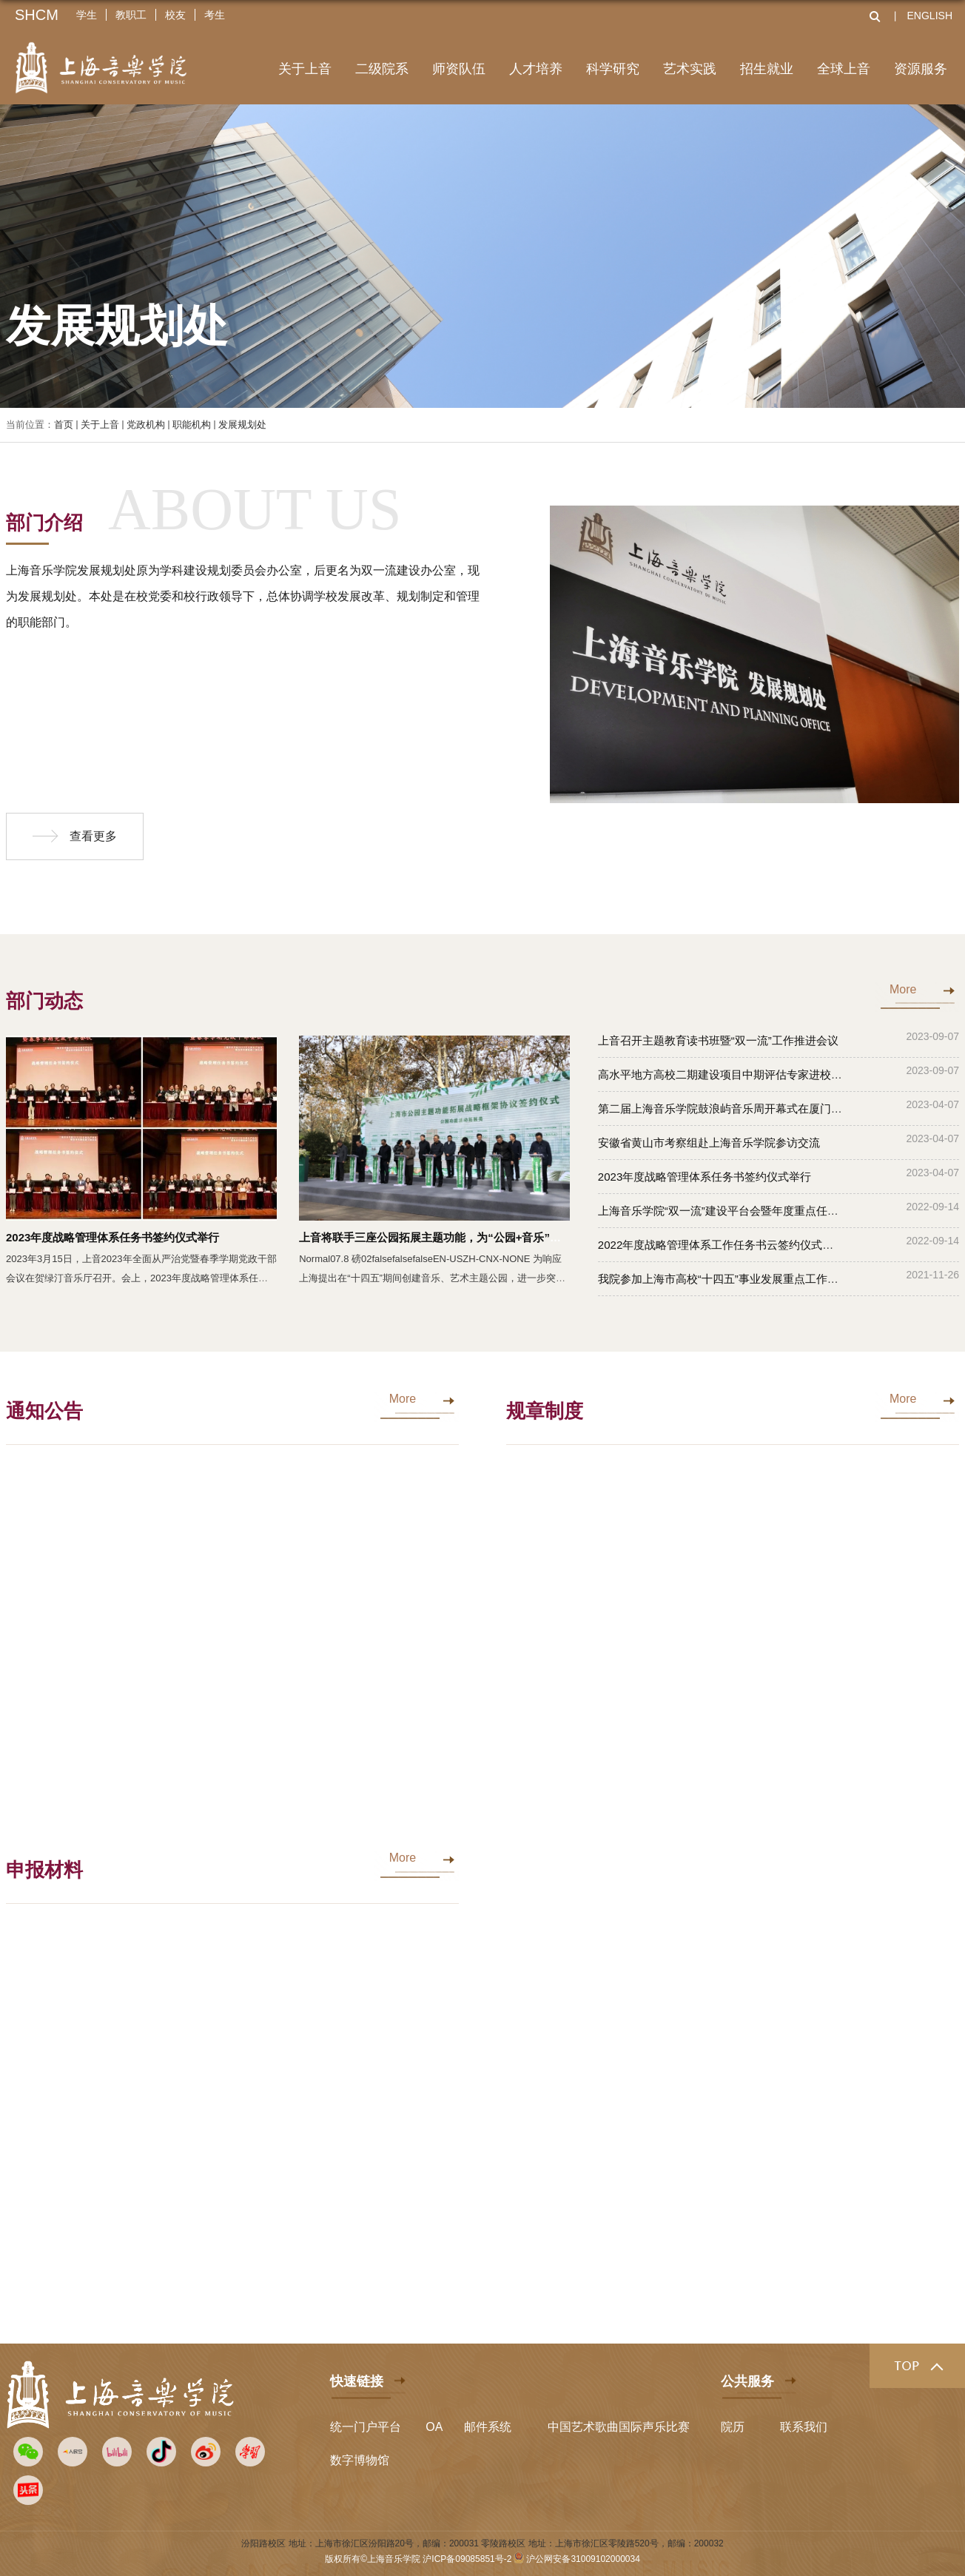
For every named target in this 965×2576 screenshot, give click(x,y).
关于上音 (305, 68)
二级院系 (381, 68)
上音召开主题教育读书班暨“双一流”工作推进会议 (718, 1040)
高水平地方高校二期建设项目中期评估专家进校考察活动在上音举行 (764, 1074)
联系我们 (803, 2427)
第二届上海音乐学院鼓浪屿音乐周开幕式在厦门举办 (725, 1108)
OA (434, 2427)
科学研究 (612, 68)
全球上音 (843, 68)
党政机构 (146, 424)
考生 (214, 15)
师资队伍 (458, 68)
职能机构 (191, 424)
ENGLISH (929, 15)
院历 (732, 2427)
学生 (86, 15)
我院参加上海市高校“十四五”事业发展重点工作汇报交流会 (740, 1278)
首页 (63, 424)
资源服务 (920, 68)
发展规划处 (242, 424)
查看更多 (93, 836)
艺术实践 (689, 68)
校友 (175, 15)
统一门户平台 (365, 2427)
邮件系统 (487, 2427)
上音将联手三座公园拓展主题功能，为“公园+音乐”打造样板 (446, 1237)
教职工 (131, 15)
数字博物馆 (359, 2460)
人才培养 (535, 68)
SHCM (36, 15)
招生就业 (766, 68)
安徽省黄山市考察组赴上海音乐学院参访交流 (709, 1142)
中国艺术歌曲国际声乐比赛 (619, 2427)
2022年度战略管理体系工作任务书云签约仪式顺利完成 (732, 1244)
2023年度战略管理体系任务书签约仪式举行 (112, 1237)
